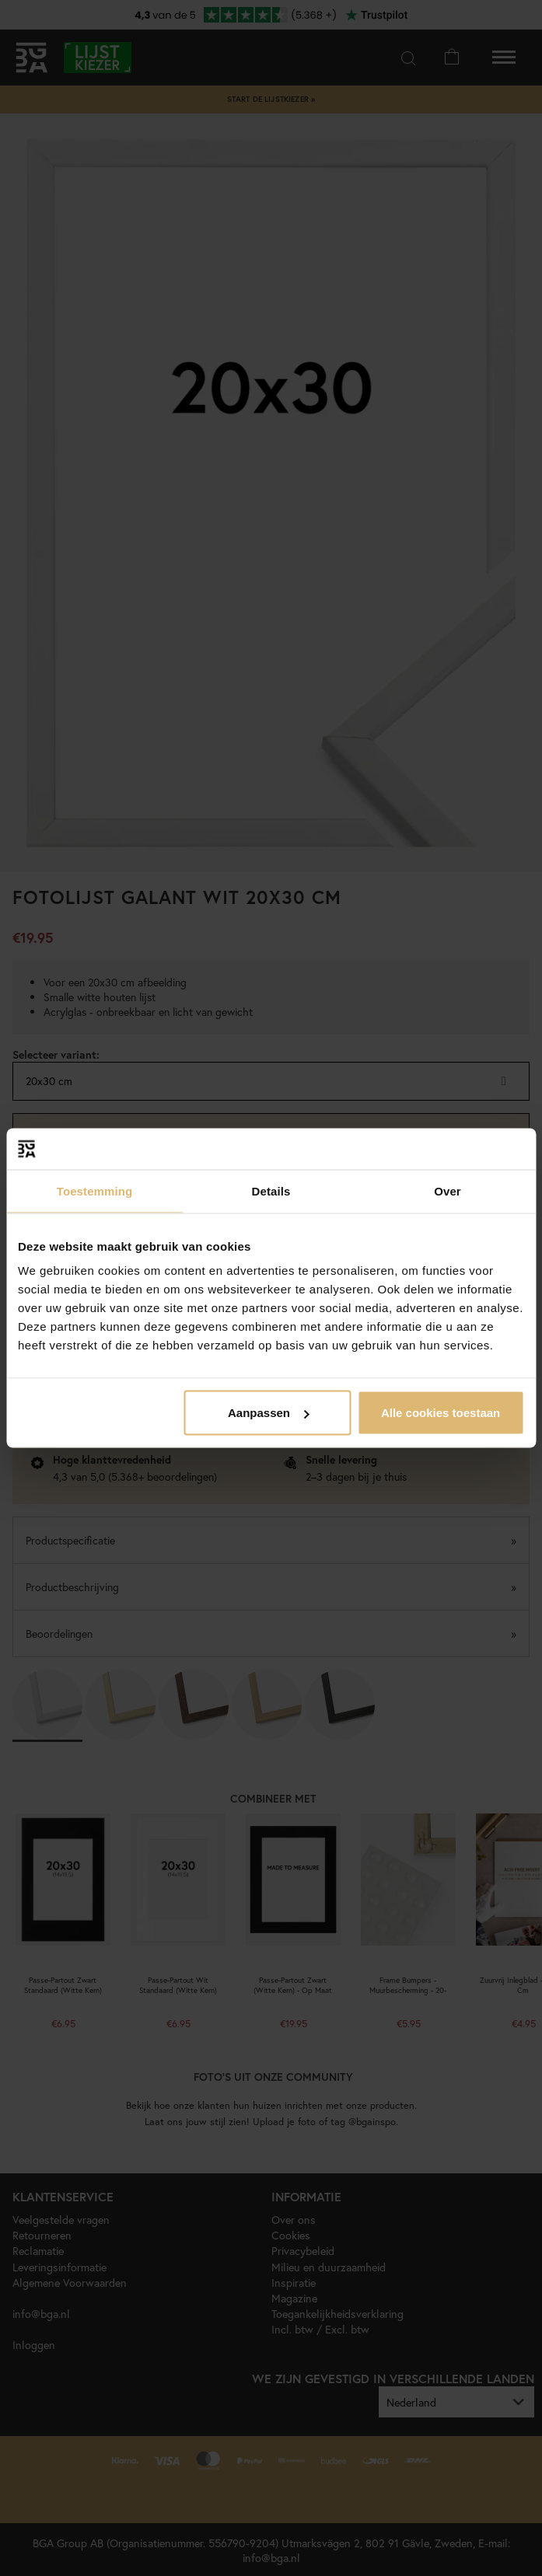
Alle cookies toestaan (440, 1412)
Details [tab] (271, 1190)
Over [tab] (447, 1190)
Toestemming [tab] (95, 1190)
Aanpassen (268, 1412)
